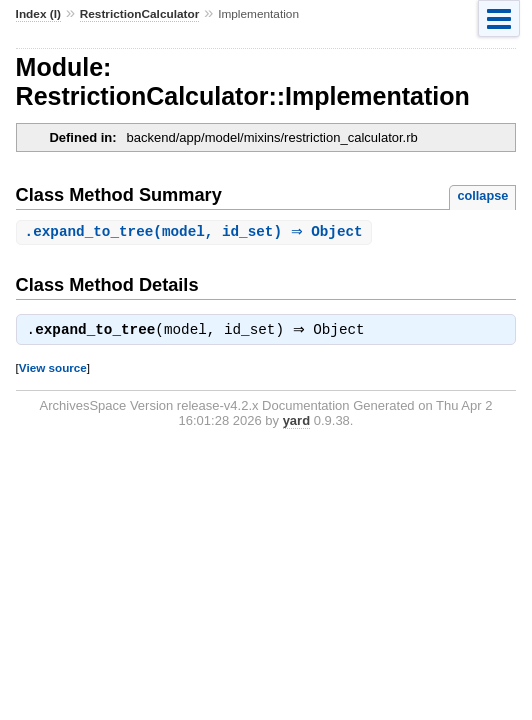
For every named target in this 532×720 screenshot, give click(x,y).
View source (53, 370)
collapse (482, 195)
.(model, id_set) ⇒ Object (196, 232)
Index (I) (38, 14)
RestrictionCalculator (140, 14)
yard (296, 423)
